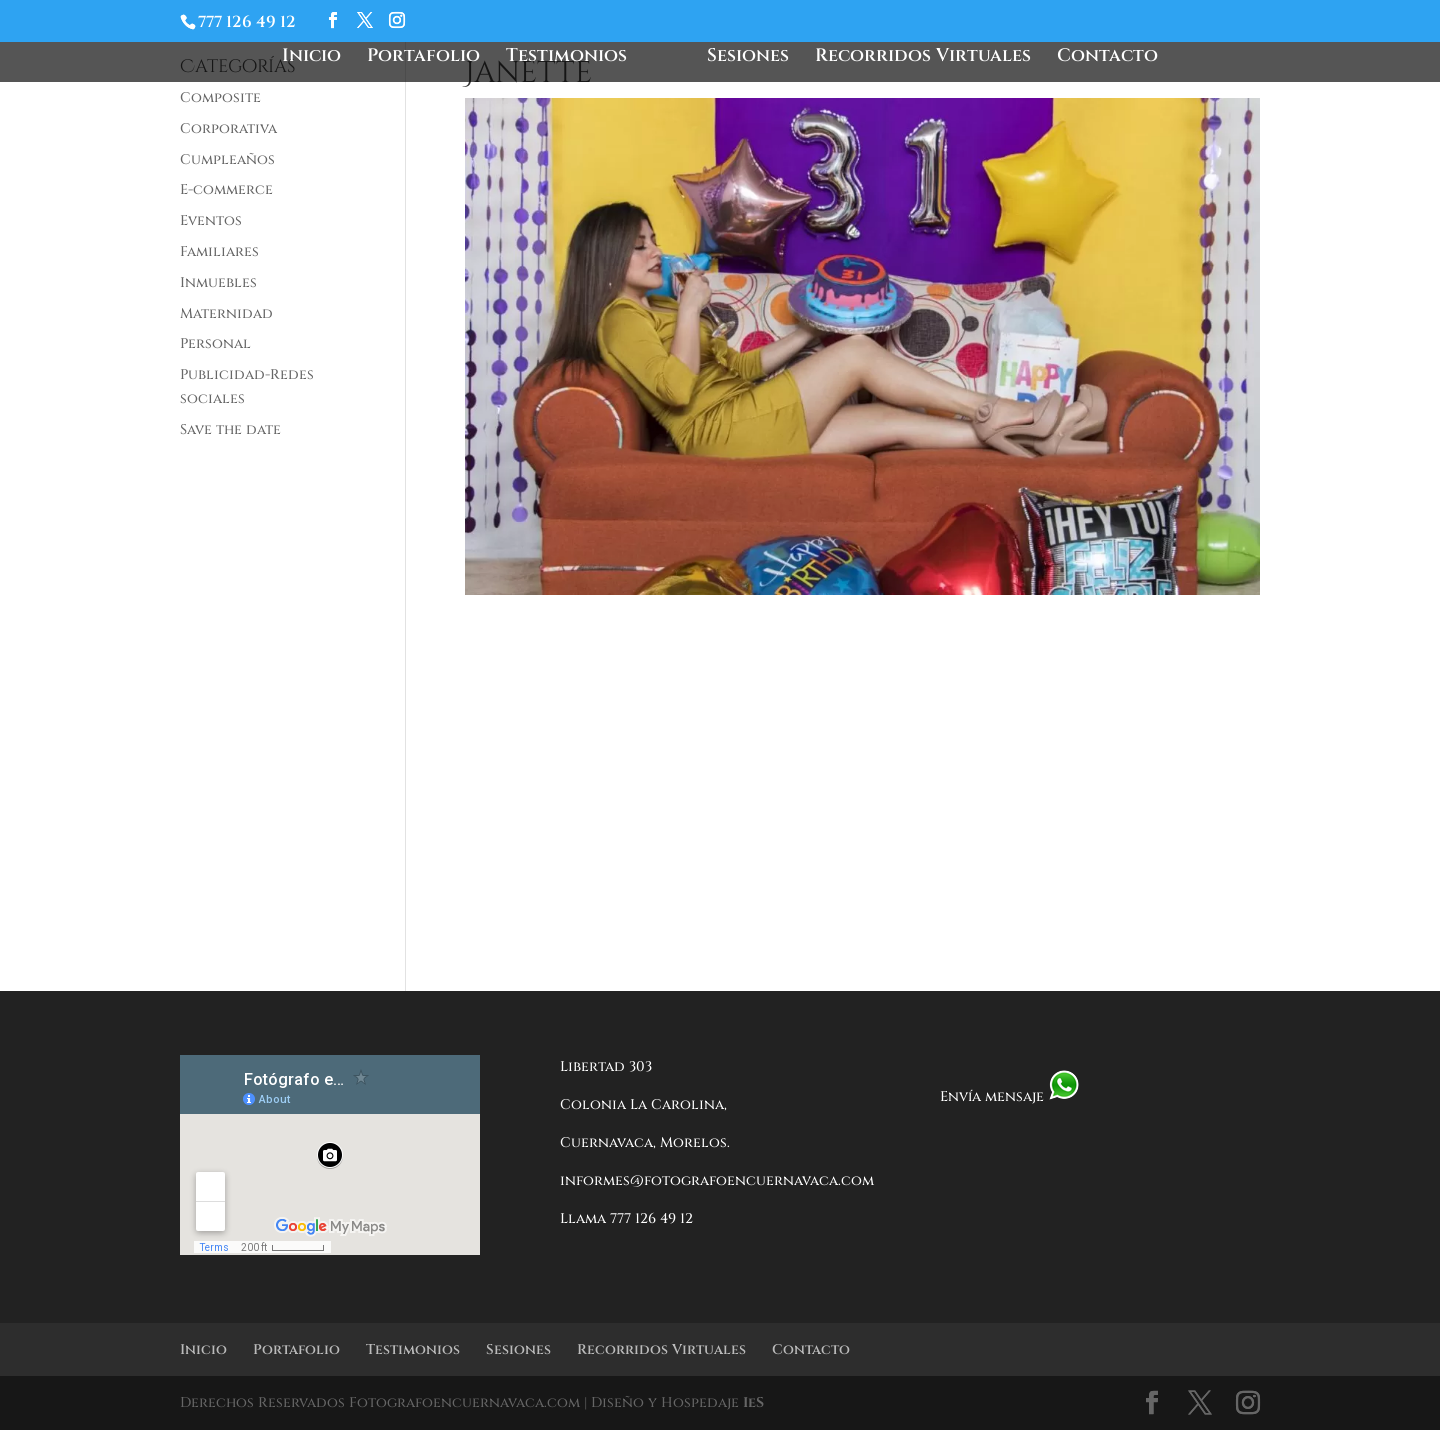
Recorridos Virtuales (923, 58)
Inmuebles (218, 282)
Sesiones (748, 58)
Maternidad (226, 313)
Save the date (230, 429)
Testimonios (566, 58)
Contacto (1107, 58)
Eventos (211, 220)
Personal (215, 343)
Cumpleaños (227, 159)
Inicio (311, 58)
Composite (220, 97)
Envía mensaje (1010, 1096)
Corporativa (228, 128)
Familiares (219, 251)
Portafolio (423, 58)
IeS (753, 1402)
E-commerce (226, 189)
